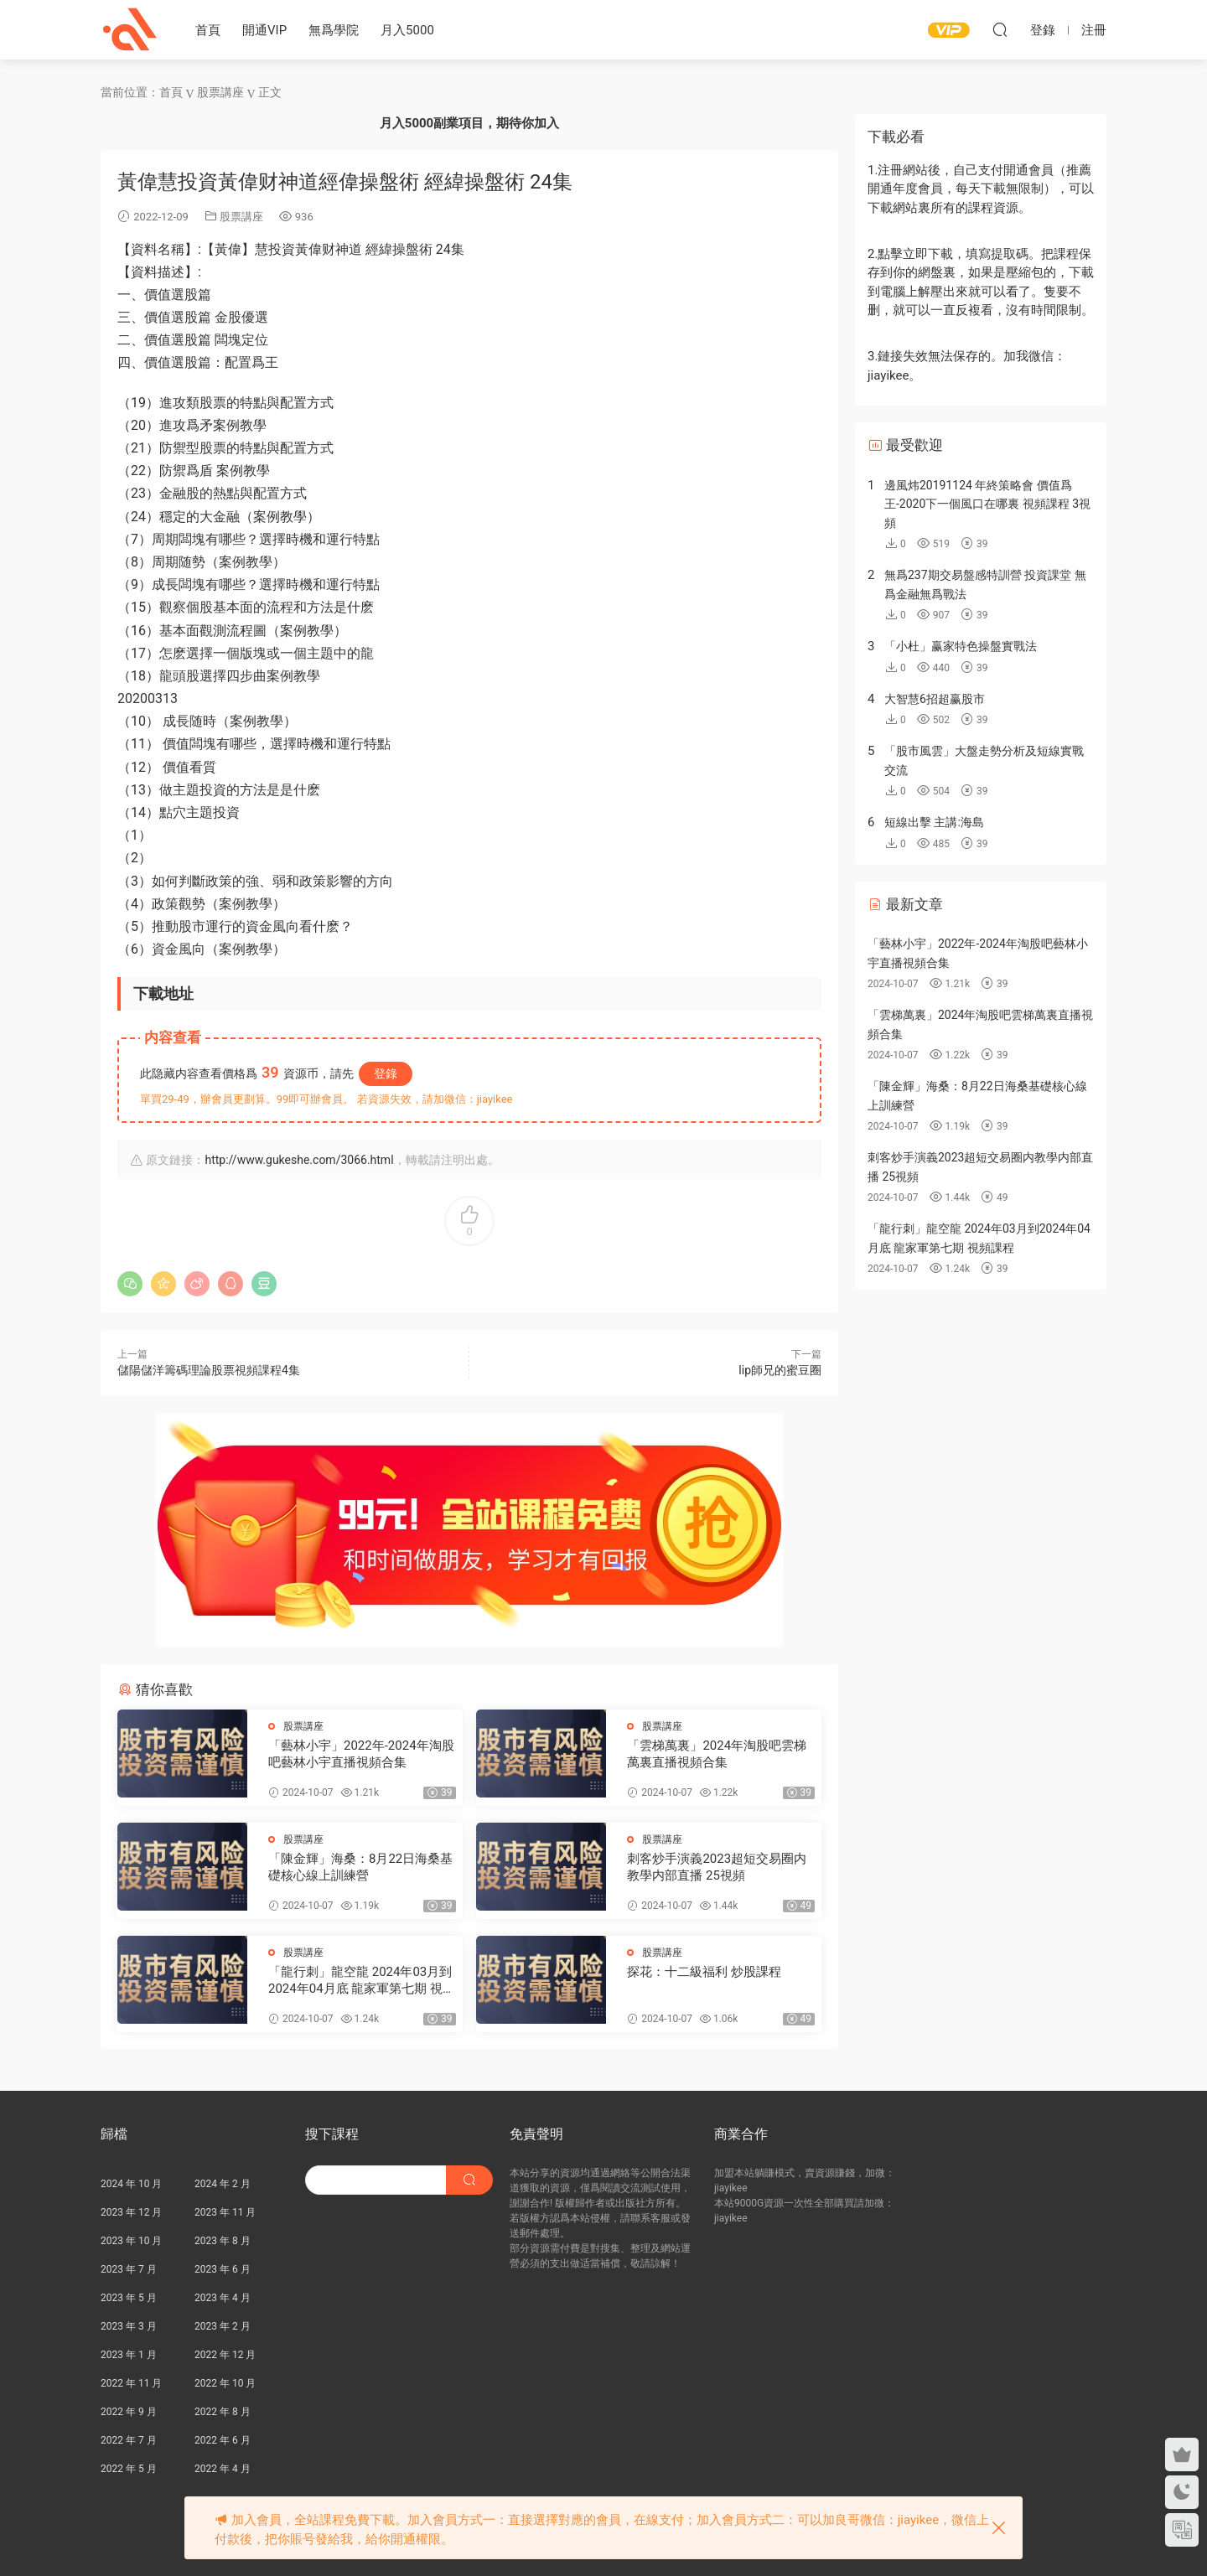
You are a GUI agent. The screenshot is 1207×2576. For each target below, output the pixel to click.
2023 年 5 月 (129, 2298)
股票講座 (241, 216)
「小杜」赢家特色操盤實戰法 (960, 646)
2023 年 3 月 (129, 2326)
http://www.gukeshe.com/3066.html (299, 1159)
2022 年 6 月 (222, 2440)
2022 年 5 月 (129, 2469)
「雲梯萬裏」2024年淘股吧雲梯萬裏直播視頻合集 (716, 1754)
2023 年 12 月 (131, 2212)
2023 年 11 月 (225, 2212)
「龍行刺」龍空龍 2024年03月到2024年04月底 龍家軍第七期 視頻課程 (361, 1980)
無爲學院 (333, 30)
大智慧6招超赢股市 (934, 699)
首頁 (207, 30)
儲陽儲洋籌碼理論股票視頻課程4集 (208, 1370)
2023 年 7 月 (129, 2269)
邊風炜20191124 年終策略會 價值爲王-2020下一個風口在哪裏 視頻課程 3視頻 (987, 504)
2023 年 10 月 (131, 2241)
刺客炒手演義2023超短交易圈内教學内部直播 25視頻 (716, 1867)
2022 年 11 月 (131, 2383)
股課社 (130, 29)
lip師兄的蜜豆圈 (779, 1370)
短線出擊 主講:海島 (934, 822)
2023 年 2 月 (222, 2326)
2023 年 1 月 (129, 2355)
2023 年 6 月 (222, 2269)
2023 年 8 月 (222, 2241)
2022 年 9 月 (129, 2412)
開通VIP (264, 30)
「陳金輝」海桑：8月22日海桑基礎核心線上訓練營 (360, 1867)
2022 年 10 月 (225, 2383)
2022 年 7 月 (129, 2440)
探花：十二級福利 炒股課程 (704, 1971)
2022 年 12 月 (225, 2355)
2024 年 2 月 (222, 2184)
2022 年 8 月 (222, 2412)
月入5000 (407, 30)
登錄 (385, 1073)
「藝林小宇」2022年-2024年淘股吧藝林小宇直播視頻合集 (361, 1754)
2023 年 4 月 (222, 2298)
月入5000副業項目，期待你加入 (469, 123)
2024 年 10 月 (131, 2184)
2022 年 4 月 (222, 2469)
